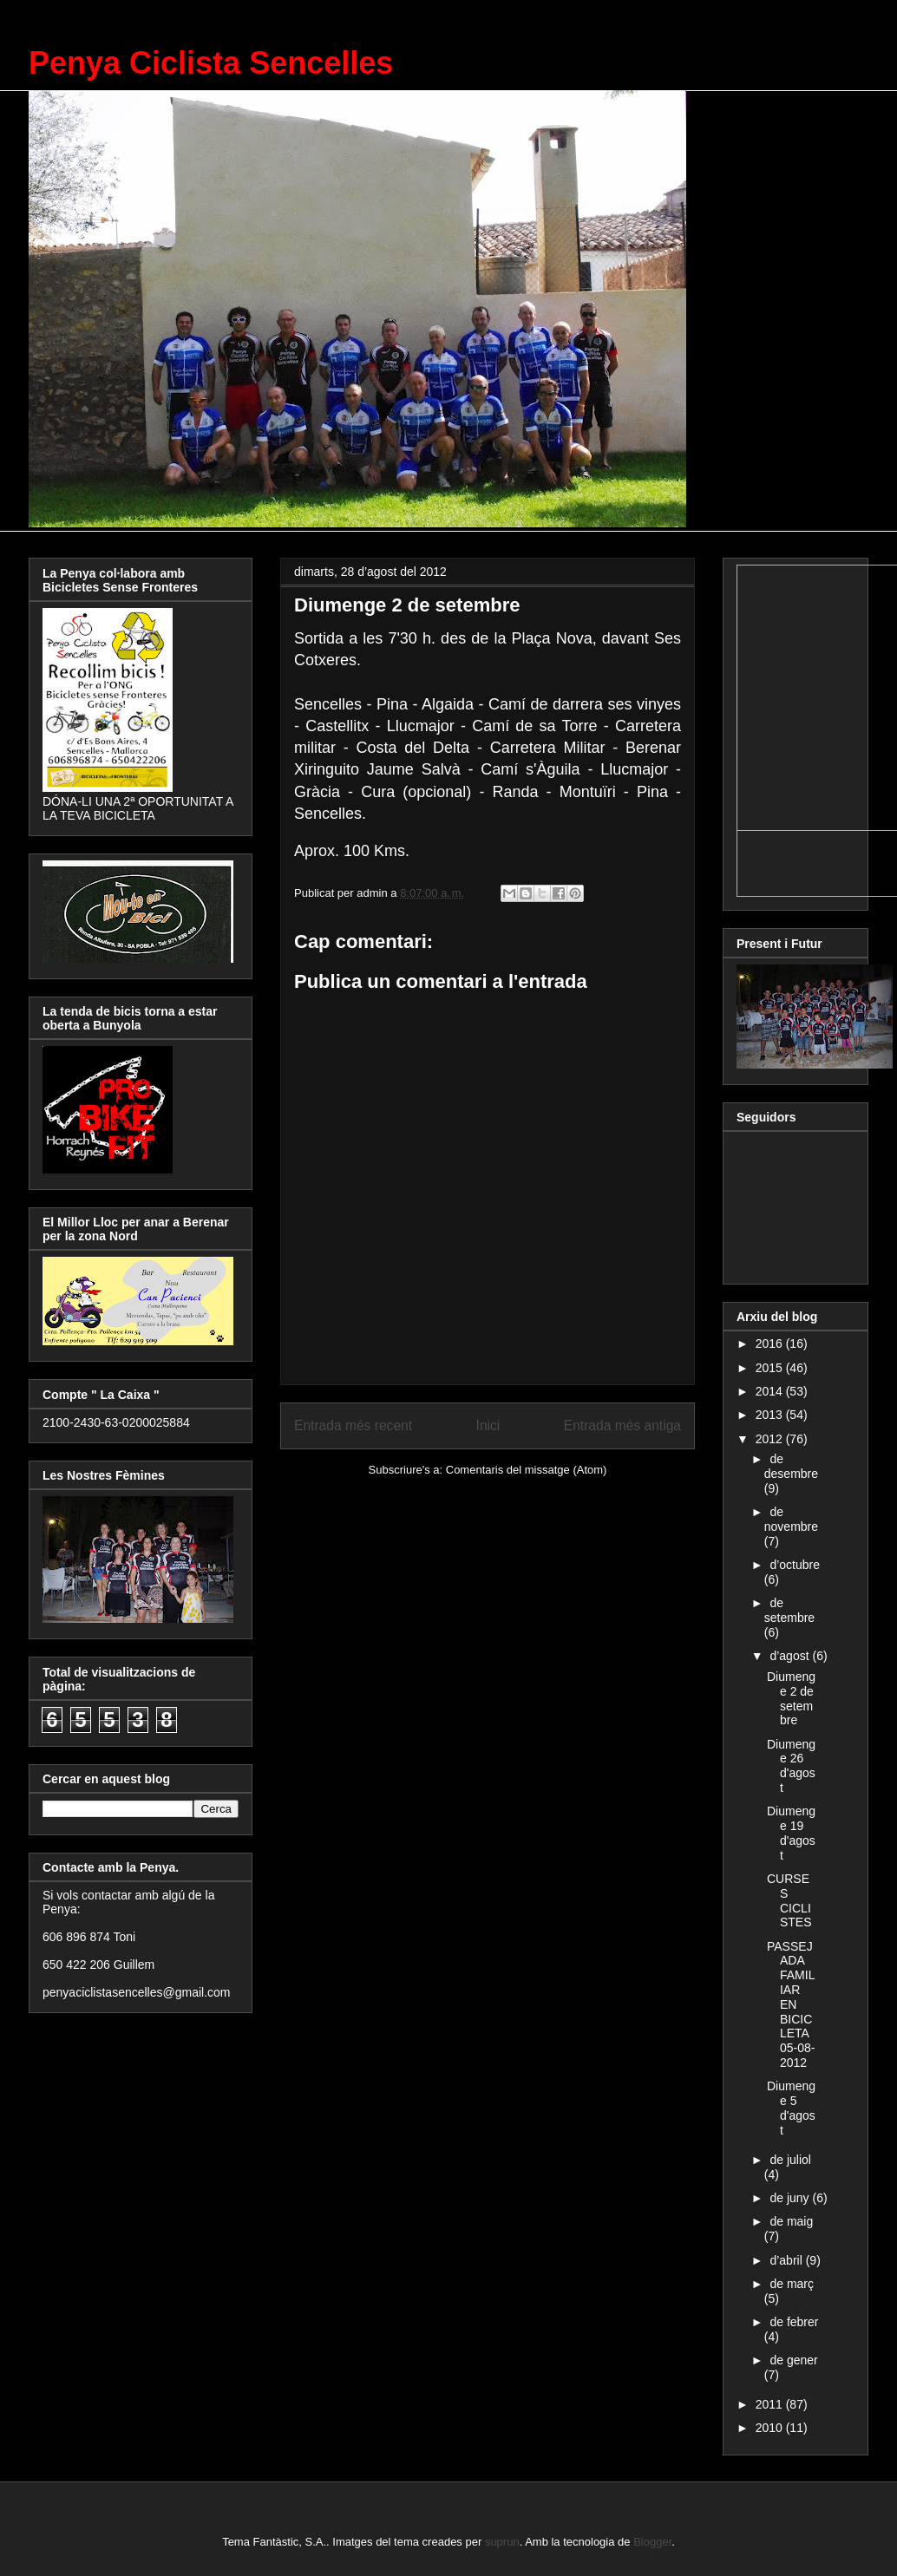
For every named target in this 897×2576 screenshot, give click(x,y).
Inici (488, 1425)
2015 (771, 1368)
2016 (771, 1343)
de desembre (791, 1466)
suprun (502, 2541)
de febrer (793, 2322)
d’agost (790, 1656)
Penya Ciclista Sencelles (211, 63)
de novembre (791, 1519)
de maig (791, 2221)
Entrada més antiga (622, 1425)
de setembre (789, 1610)
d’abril (787, 2260)
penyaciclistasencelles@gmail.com (137, 1992)
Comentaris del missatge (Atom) (526, 1469)
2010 (771, 2428)
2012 (771, 1439)
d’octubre (794, 1565)
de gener (793, 2360)
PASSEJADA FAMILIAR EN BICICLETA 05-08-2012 (791, 2004)
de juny (790, 2198)
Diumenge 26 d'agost (791, 1766)
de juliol (789, 2160)
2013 (771, 1415)
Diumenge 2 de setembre (791, 1698)
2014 (771, 1391)
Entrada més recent (353, 1425)
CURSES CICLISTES (789, 1900)
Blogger (652, 2541)
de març (791, 2284)
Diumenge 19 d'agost (791, 1832)
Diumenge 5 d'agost (791, 2107)
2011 (771, 2404)
